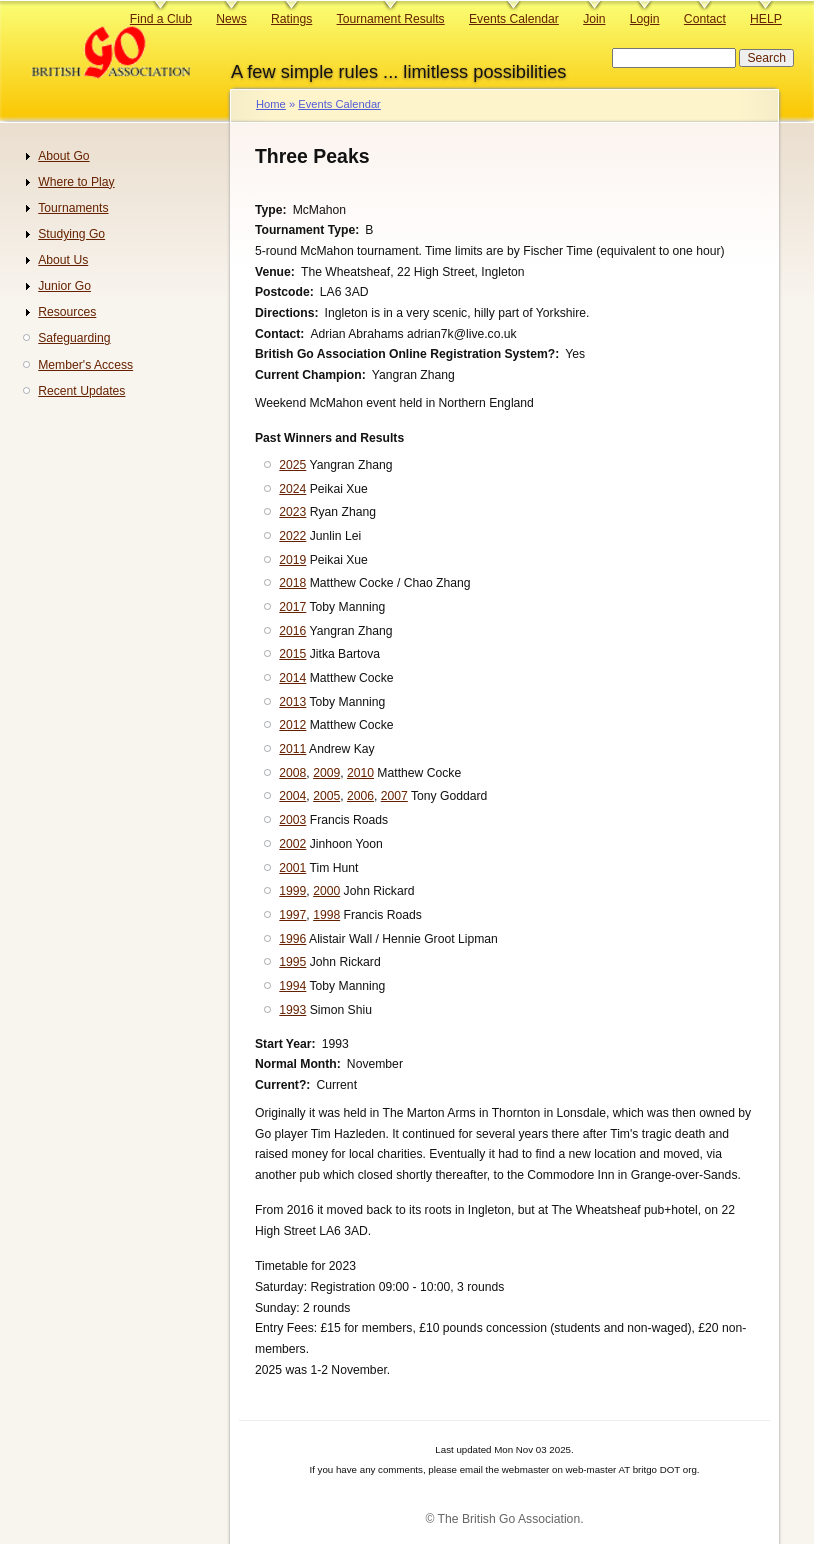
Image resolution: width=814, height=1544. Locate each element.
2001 (292, 868)
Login (645, 19)
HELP (766, 19)
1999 (292, 891)
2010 (360, 773)
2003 (292, 820)
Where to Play (76, 182)
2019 (292, 560)
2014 (292, 678)
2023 (292, 512)
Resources (67, 312)
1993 (292, 1010)
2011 (292, 749)
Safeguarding (74, 338)
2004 (292, 796)
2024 (292, 489)
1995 (292, 962)
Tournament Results (391, 19)
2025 (292, 465)
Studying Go (71, 234)
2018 (292, 583)
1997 (292, 915)
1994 (292, 986)
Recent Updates (81, 391)
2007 (394, 796)
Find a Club (161, 19)
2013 (292, 702)
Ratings (291, 19)
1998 (326, 915)
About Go (63, 156)
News (231, 19)
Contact (705, 19)
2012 (292, 725)
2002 (292, 844)
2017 (292, 607)
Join (594, 19)
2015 (292, 654)
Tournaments (73, 208)
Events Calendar (514, 19)
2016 (292, 631)
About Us (63, 260)
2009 (326, 773)
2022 (292, 536)
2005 (326, 796)
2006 (360, 796)
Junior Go (64, 286)
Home (271, 104)
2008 (292, 773)
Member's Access (85, 365)
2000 (326, 891)
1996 (292, 939)
